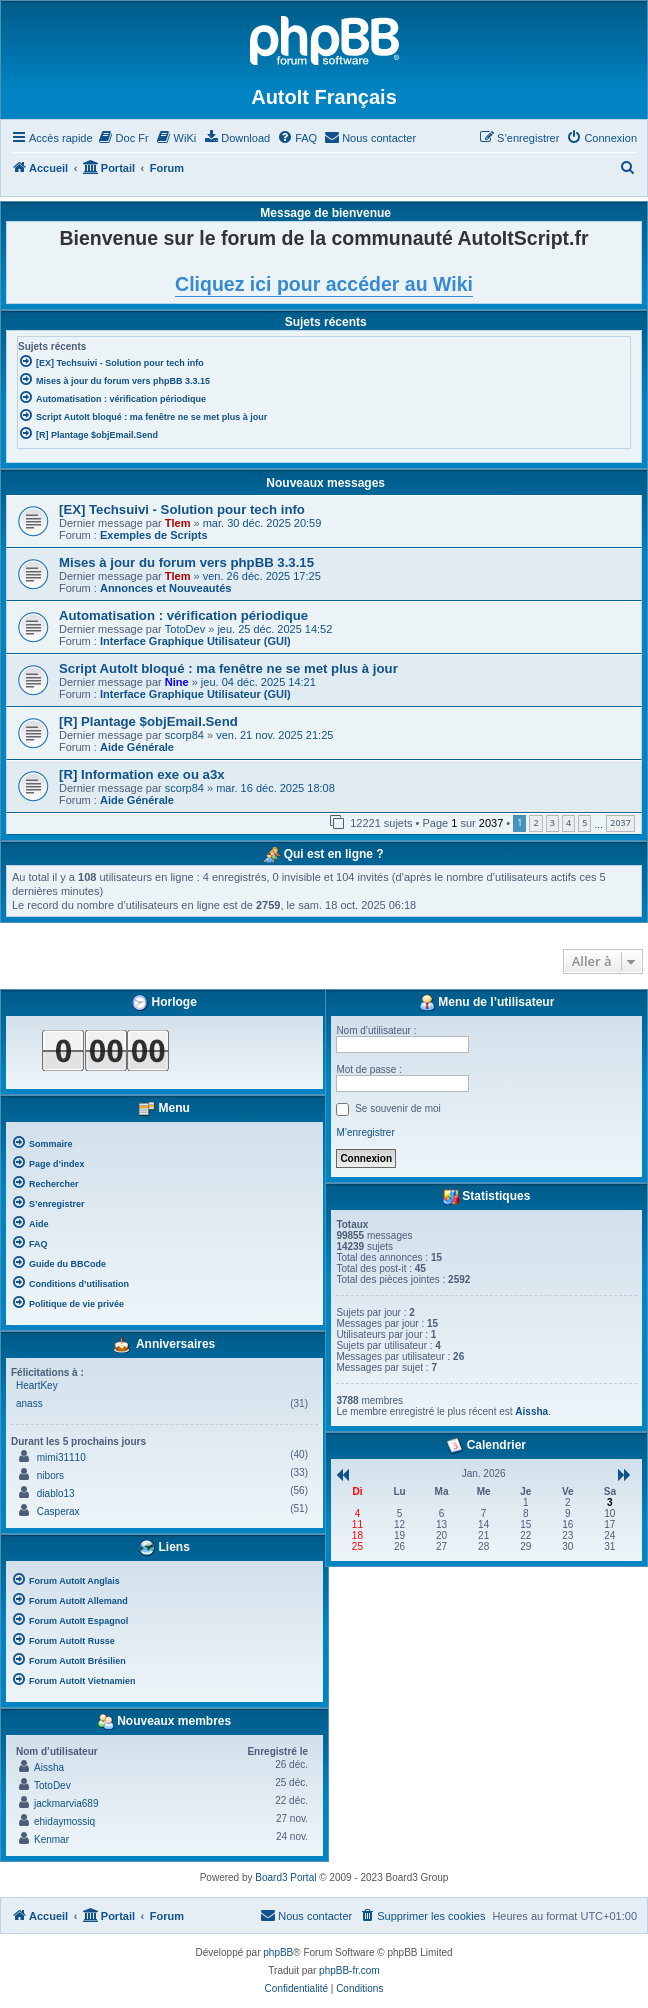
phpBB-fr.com (349, 1970)
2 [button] (535, 822)
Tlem (178, 523)
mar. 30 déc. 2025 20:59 (262, 523)
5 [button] (584, 822)
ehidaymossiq (64, 1821)
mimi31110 (61, 1457)
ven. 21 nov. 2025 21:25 (274, 735)
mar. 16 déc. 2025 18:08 (275, 788)
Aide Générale (137, 747)
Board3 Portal (285, 1877)
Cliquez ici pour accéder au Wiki (324, 284)
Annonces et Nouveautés (165, 588)
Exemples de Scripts (154, 535)
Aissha (49, 1767)
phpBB (278, 1952)
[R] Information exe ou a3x (142, 774)
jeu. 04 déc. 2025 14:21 (258, 682)
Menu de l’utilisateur (486, 1003)
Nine (177, 682)
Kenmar (51, 1839)
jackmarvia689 (66, 1803)
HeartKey (37, 1385)
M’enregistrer (365, 1132)
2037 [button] (620, 822)
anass (29, 1403)
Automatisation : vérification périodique (183, 615)
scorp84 (184, 735)
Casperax (58, 1511)
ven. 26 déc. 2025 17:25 (262, 576)
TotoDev (185, 629)
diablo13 (56, 1493)
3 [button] (552, 822)
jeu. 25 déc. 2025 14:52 (274, 629)
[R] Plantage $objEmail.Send (148, 721)
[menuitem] (123, 138)
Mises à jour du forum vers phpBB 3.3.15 (186, 562)
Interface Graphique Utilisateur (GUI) (195, 641)
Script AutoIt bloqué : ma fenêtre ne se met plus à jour (228, 668)
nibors (50, 1475)
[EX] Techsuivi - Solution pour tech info (182, 509)
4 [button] (568, 822)
